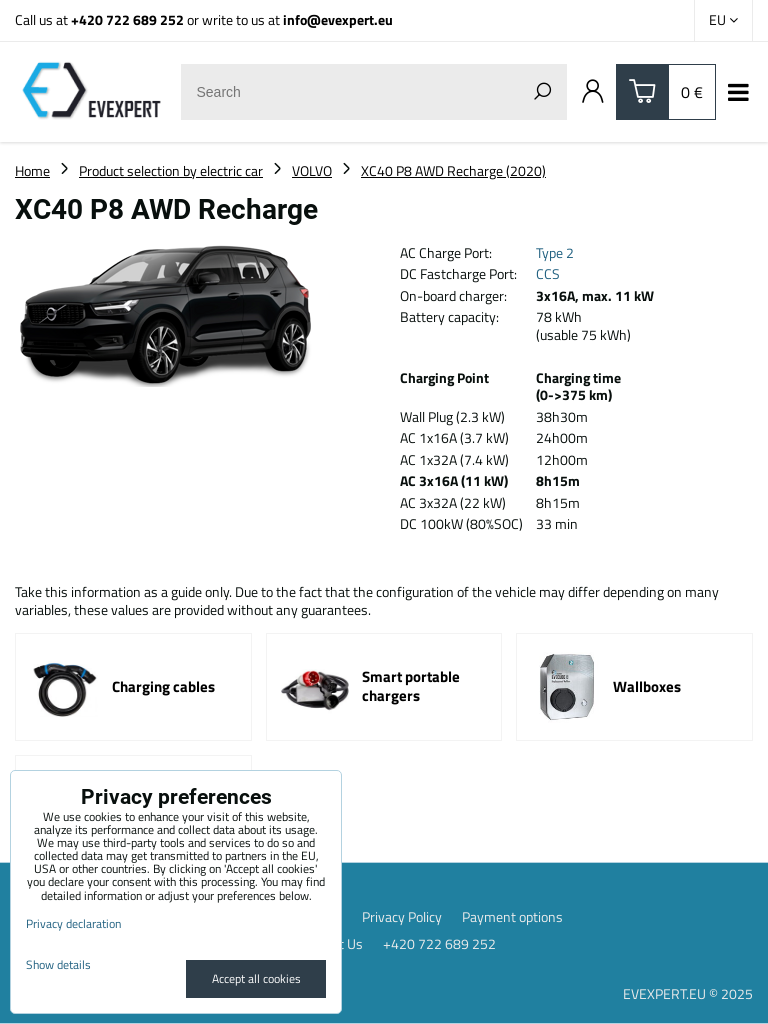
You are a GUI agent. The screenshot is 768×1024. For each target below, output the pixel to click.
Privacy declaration (73, 923)
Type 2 (556, 252)
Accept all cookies (256, 978)
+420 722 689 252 (127, 19)
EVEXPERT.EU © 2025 (688, 993)
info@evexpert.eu (338, 19)
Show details (58, 964)
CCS (548, 273)
